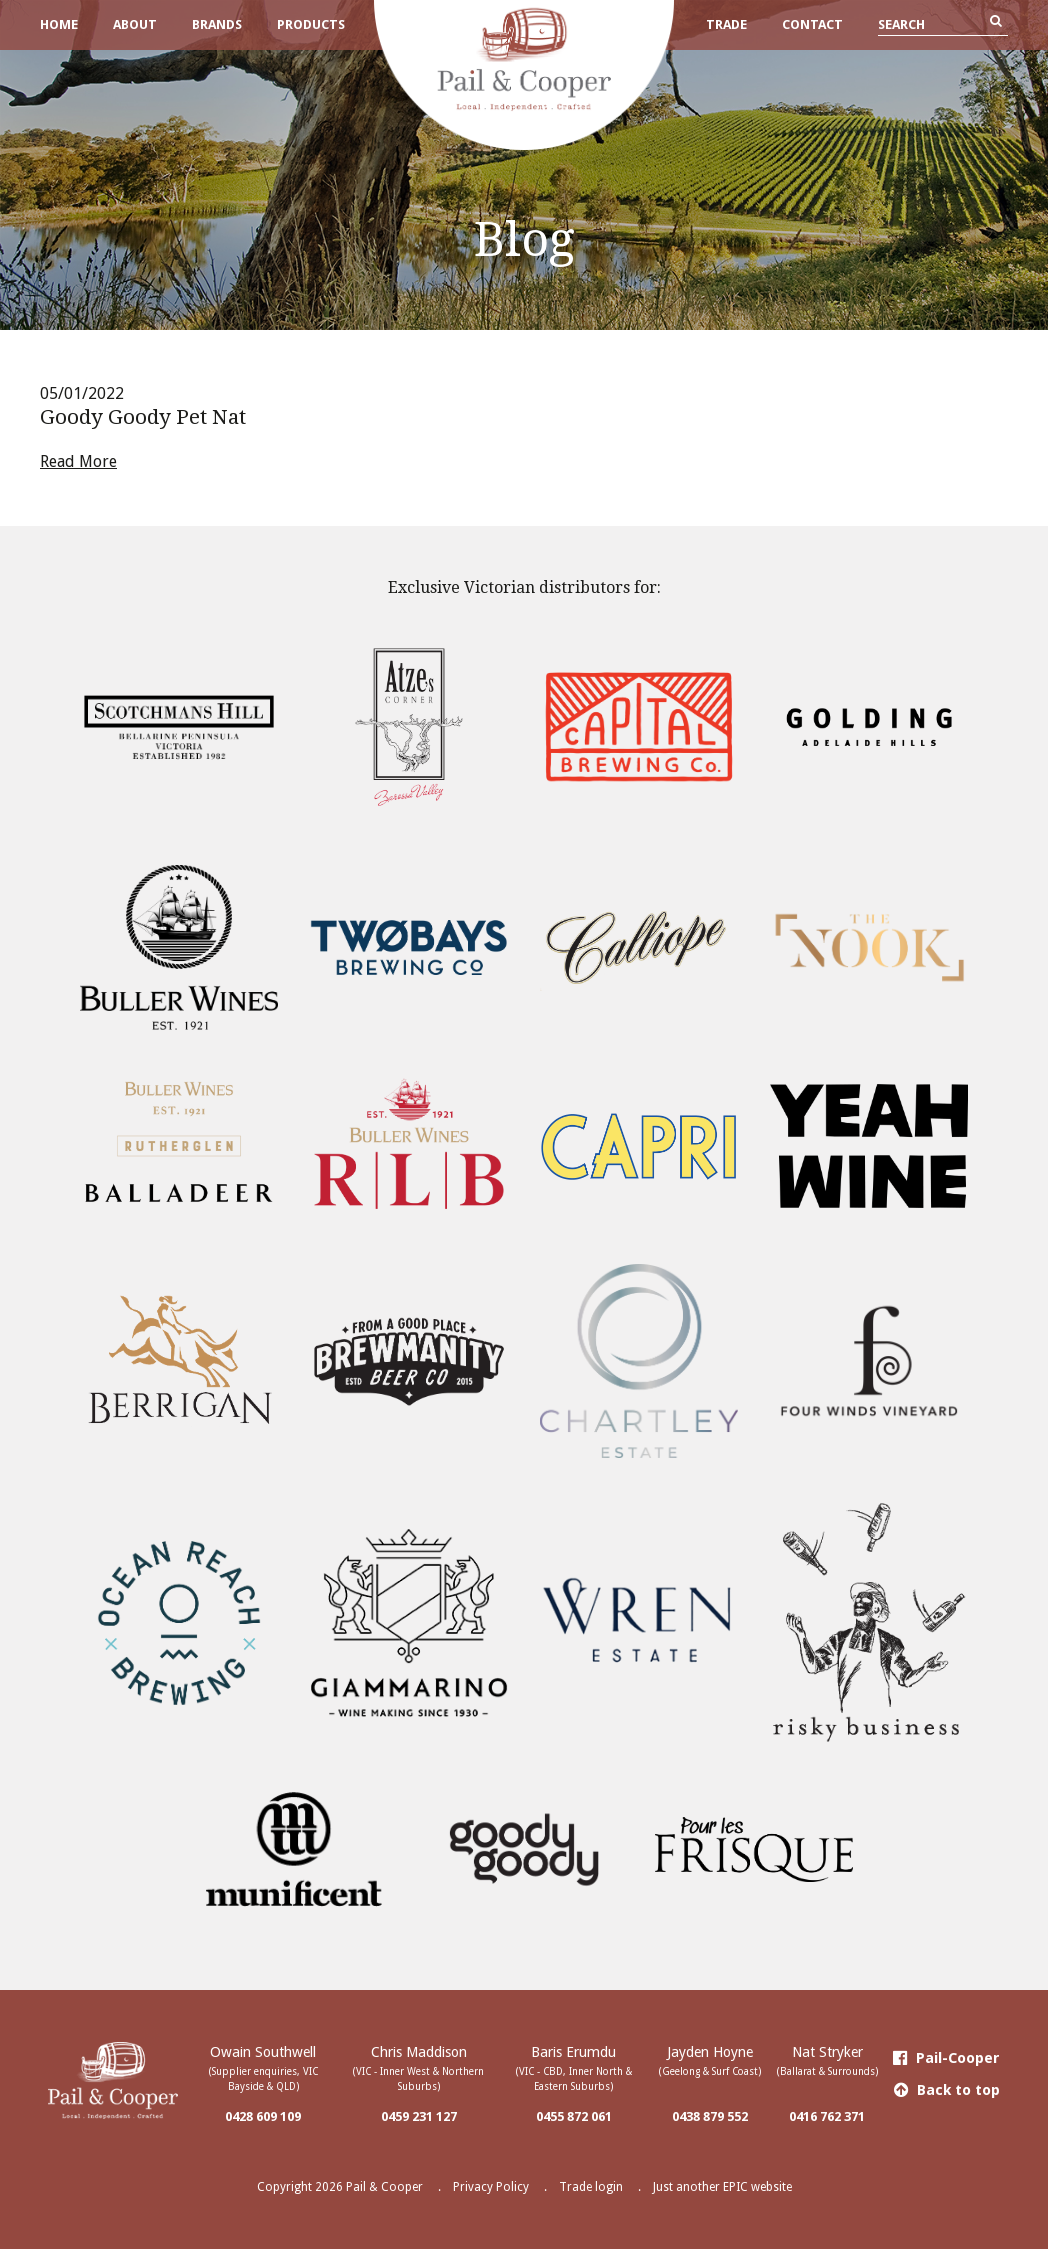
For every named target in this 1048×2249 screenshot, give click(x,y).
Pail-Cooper (946, 2058)
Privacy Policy (491, 2187)
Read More (78, 461)
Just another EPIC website (722, 2187)
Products (311, 24)
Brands (217, 24)
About (135, 24)
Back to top (947, 2090)
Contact (812, 24)
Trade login (591, 2187)
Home (59, 24)
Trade (726, 24)
